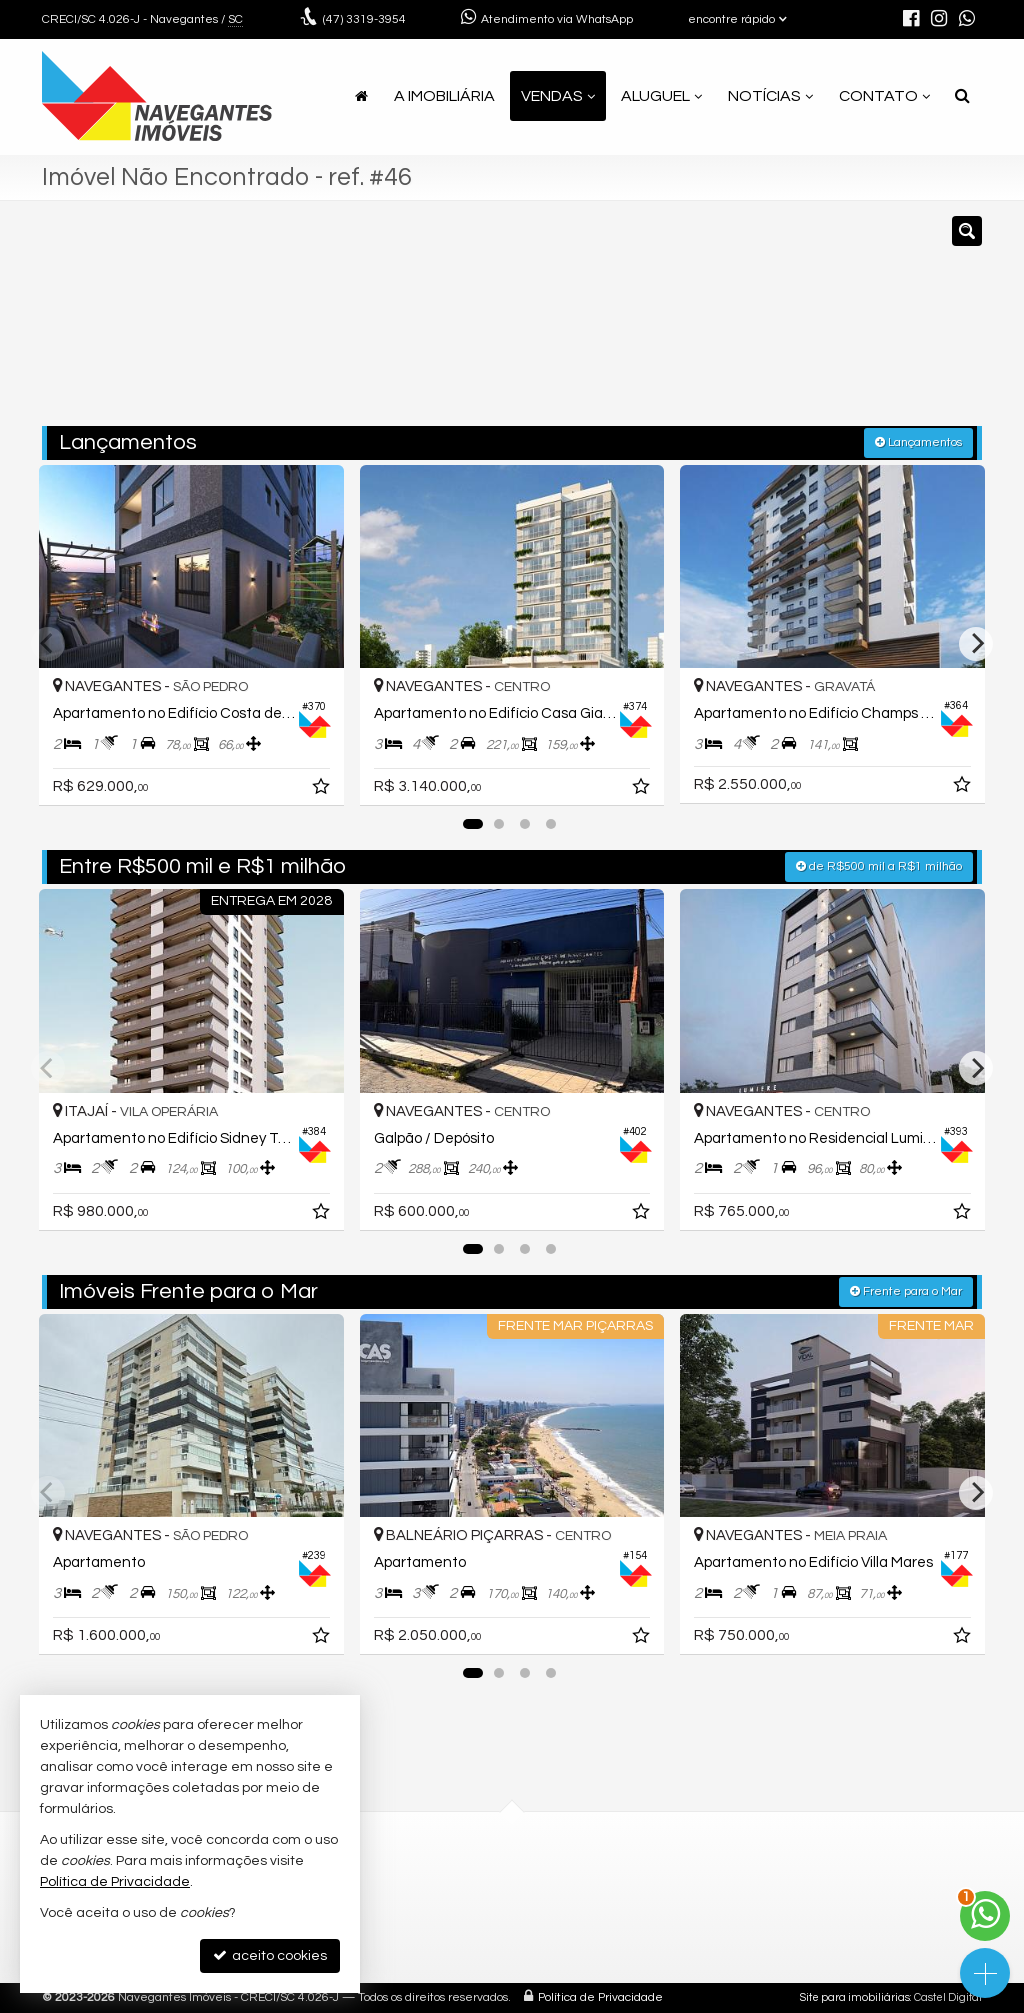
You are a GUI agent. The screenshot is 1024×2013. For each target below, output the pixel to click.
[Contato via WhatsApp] (985, 1916)
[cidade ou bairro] (661, 323)
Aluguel (661, 96)
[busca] (962, 96)
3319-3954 (364, 19)
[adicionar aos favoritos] (323, 790)
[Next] (976, 644)
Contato (884, 96)
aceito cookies (270, 1955)
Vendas (558, 96)
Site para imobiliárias (855, 1997)
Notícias (770, 96)
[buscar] (786, 323)
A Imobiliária (444, 96)
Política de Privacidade (600, 1997)
